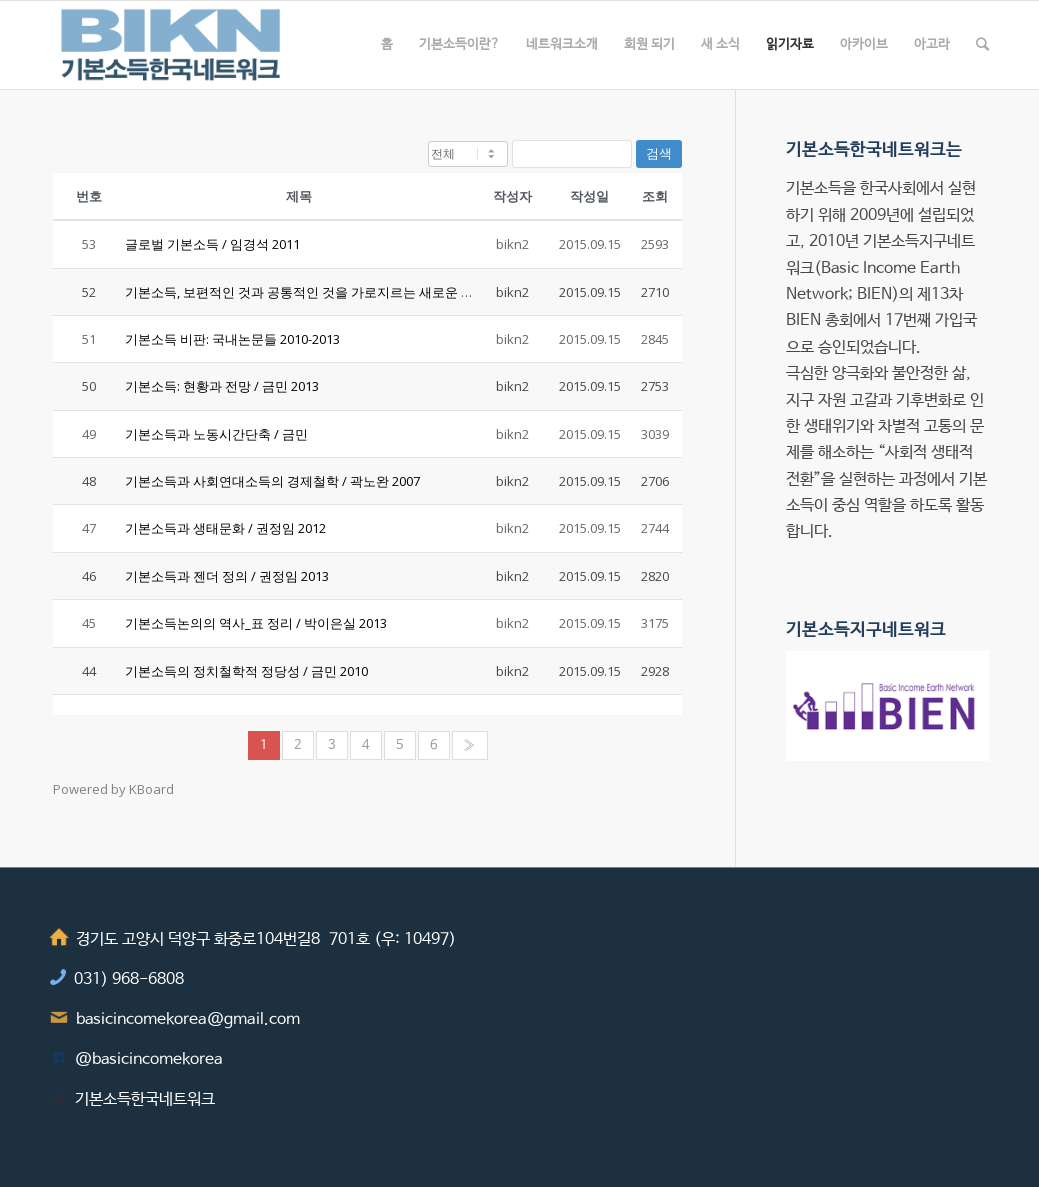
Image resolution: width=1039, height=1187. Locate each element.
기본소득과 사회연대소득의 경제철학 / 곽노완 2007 (272, 481)
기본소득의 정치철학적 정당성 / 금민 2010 (246, 671)
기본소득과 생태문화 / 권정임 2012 (225, 528)
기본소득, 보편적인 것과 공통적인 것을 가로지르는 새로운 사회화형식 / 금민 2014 (359, 292)
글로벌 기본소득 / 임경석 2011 (212, 244)
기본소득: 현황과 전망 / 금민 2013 (222, 386)
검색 (659, 153)
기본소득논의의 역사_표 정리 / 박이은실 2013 (256, 623)
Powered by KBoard (113, 789)
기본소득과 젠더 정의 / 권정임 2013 (227, 576)
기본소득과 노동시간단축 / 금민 (216, 434)
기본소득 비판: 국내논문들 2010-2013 (232, 339)
